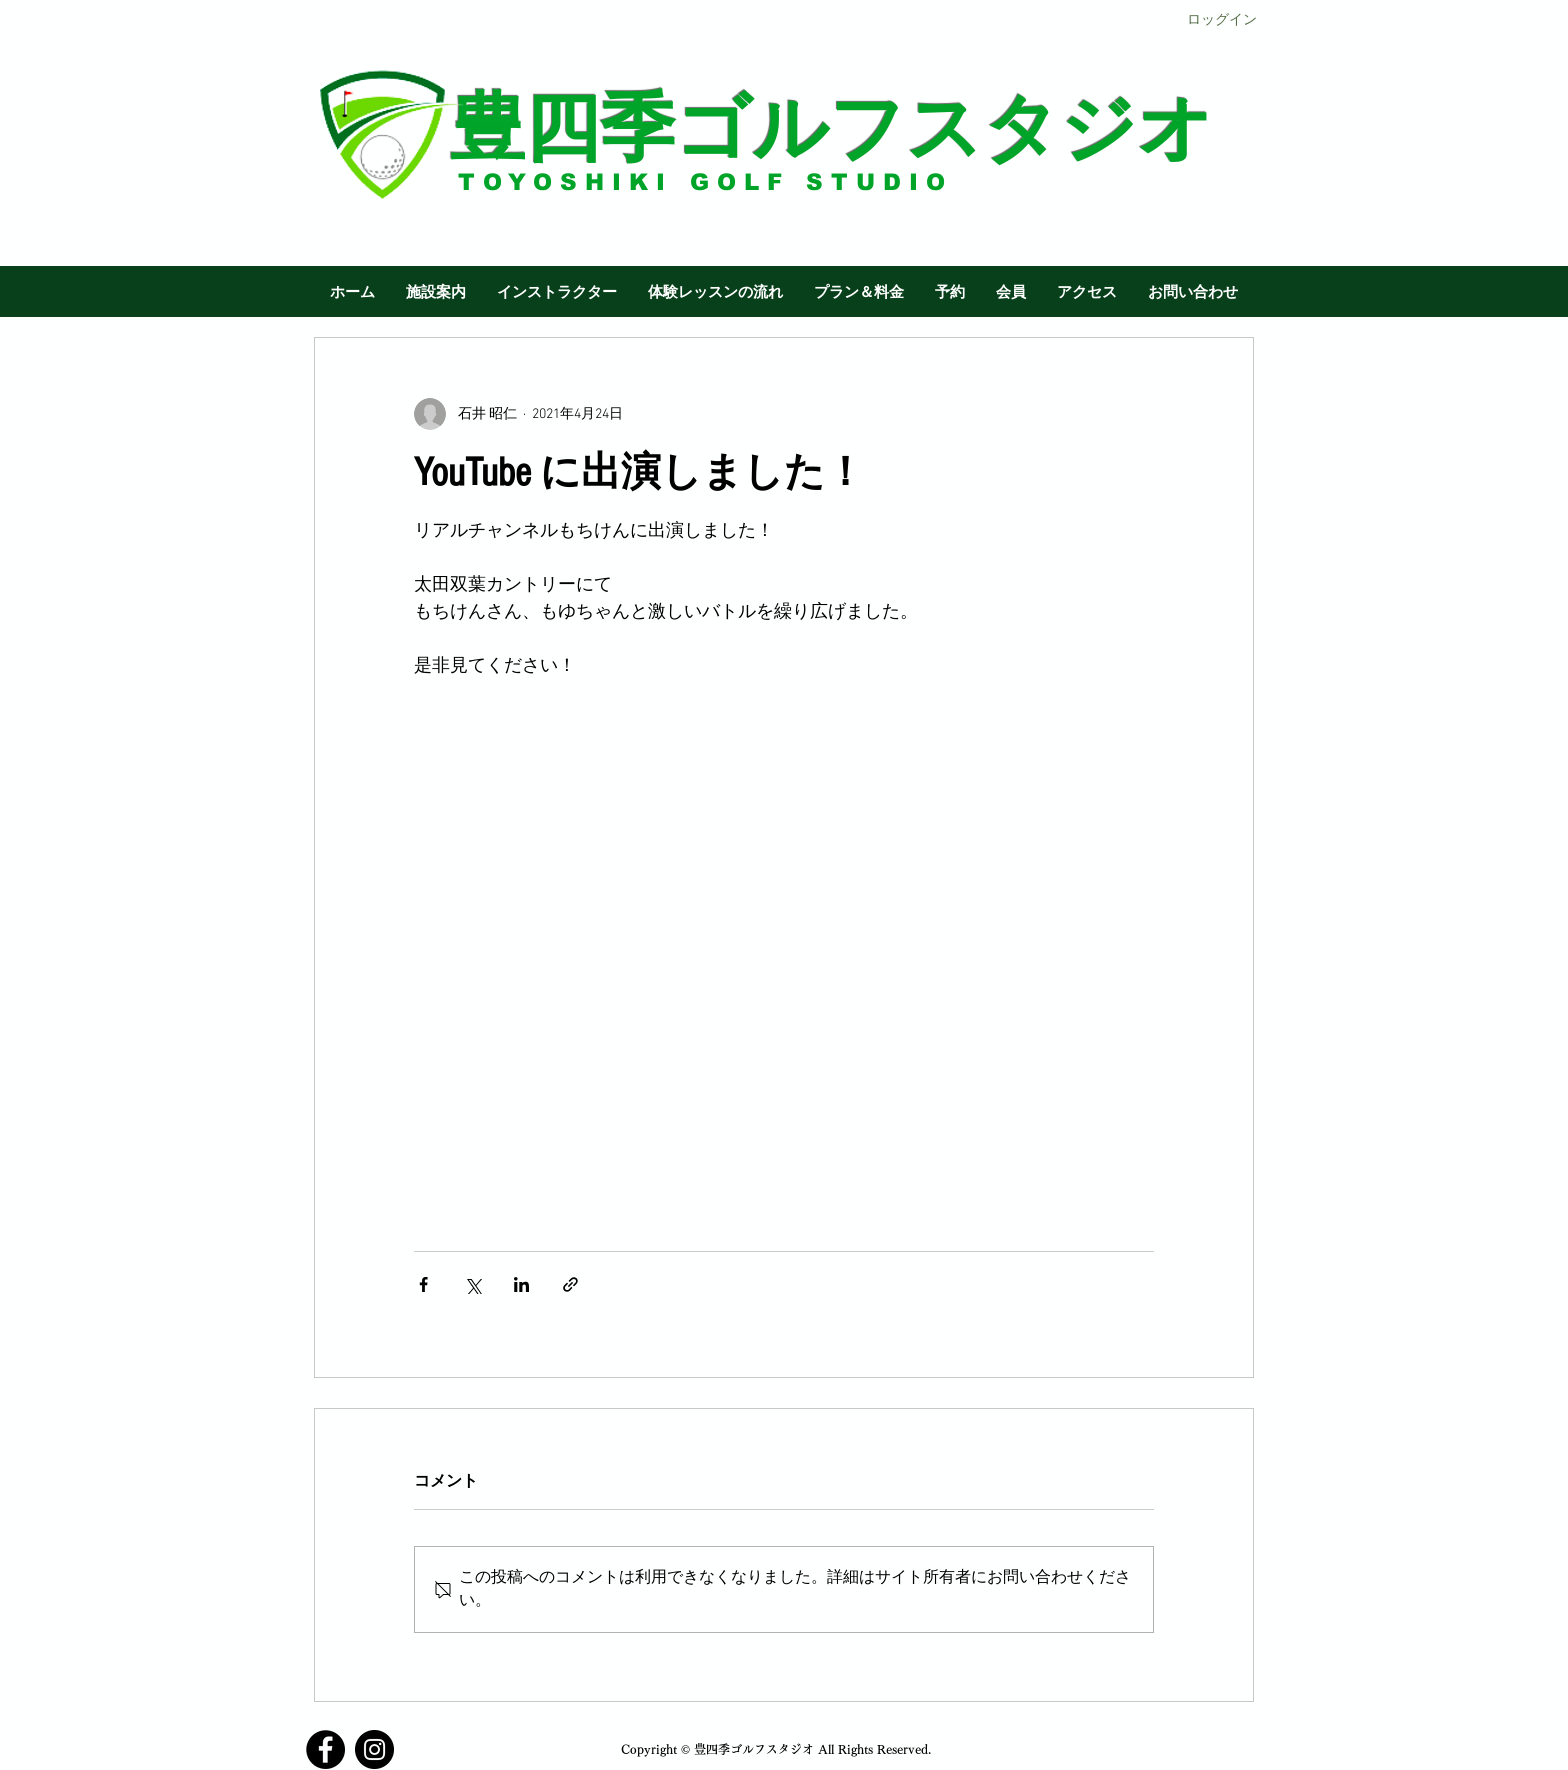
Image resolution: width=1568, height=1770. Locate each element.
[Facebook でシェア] (423, 1284)
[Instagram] (374, 1749)
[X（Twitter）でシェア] (472, 1284)
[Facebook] (325, 1749)
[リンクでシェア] (570, 1284)
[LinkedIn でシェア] (521, 1284)
